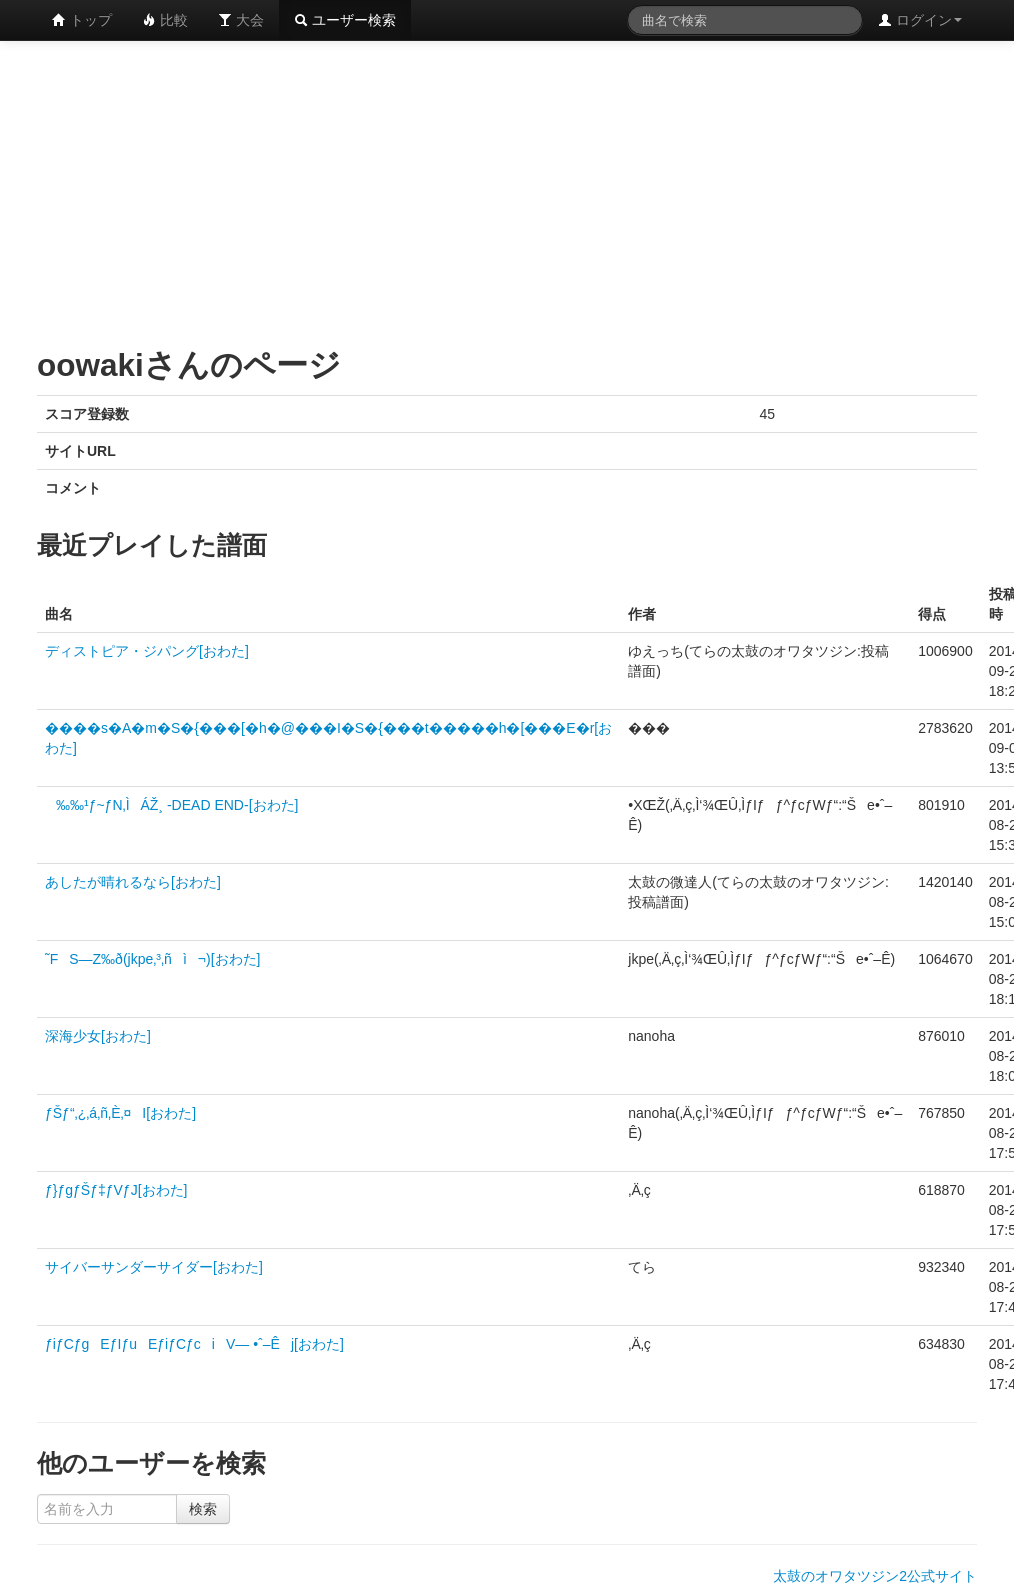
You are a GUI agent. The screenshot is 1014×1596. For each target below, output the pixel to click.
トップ (82, 20)
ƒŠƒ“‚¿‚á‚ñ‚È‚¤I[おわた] (120, 1113)
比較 (165, 20)
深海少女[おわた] (98, 1036)
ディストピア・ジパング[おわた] (147, 651)
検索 (203, 1509)
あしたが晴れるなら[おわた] (133, 882)
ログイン (920, 20)
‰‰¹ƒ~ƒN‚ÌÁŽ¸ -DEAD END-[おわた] (171, 805)
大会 (241, 20)
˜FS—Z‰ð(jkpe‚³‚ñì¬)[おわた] (152, 959)
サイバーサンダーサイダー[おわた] (154, 1267)
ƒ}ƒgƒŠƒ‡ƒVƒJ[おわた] (116, 1190)
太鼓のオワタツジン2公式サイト (875, 1576)
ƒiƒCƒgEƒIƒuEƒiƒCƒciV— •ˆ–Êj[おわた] (194, 1344)
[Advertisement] (370, 190)
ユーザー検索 (345, 20)
